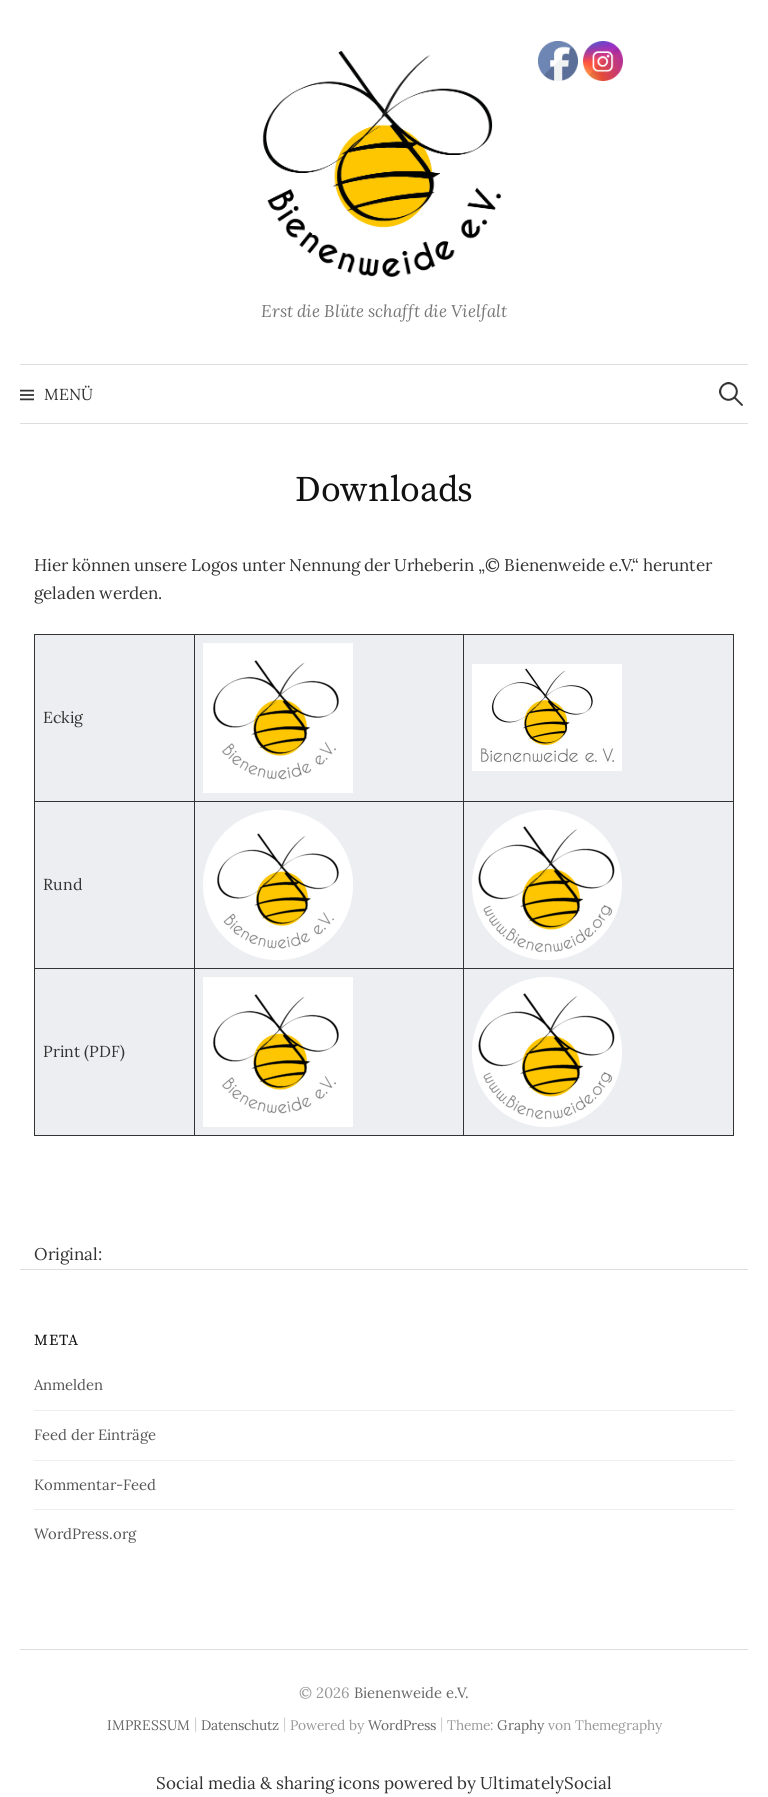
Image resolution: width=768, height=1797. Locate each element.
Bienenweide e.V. (411, 1692)
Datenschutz (240, 1725)
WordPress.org (85, 1533)
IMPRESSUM (148, 1725)
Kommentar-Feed (95, 1484)
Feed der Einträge (95, 1434)
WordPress (402, 1725)
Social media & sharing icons (270, 1783)
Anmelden (68, 1384)
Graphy (520, 1725)
